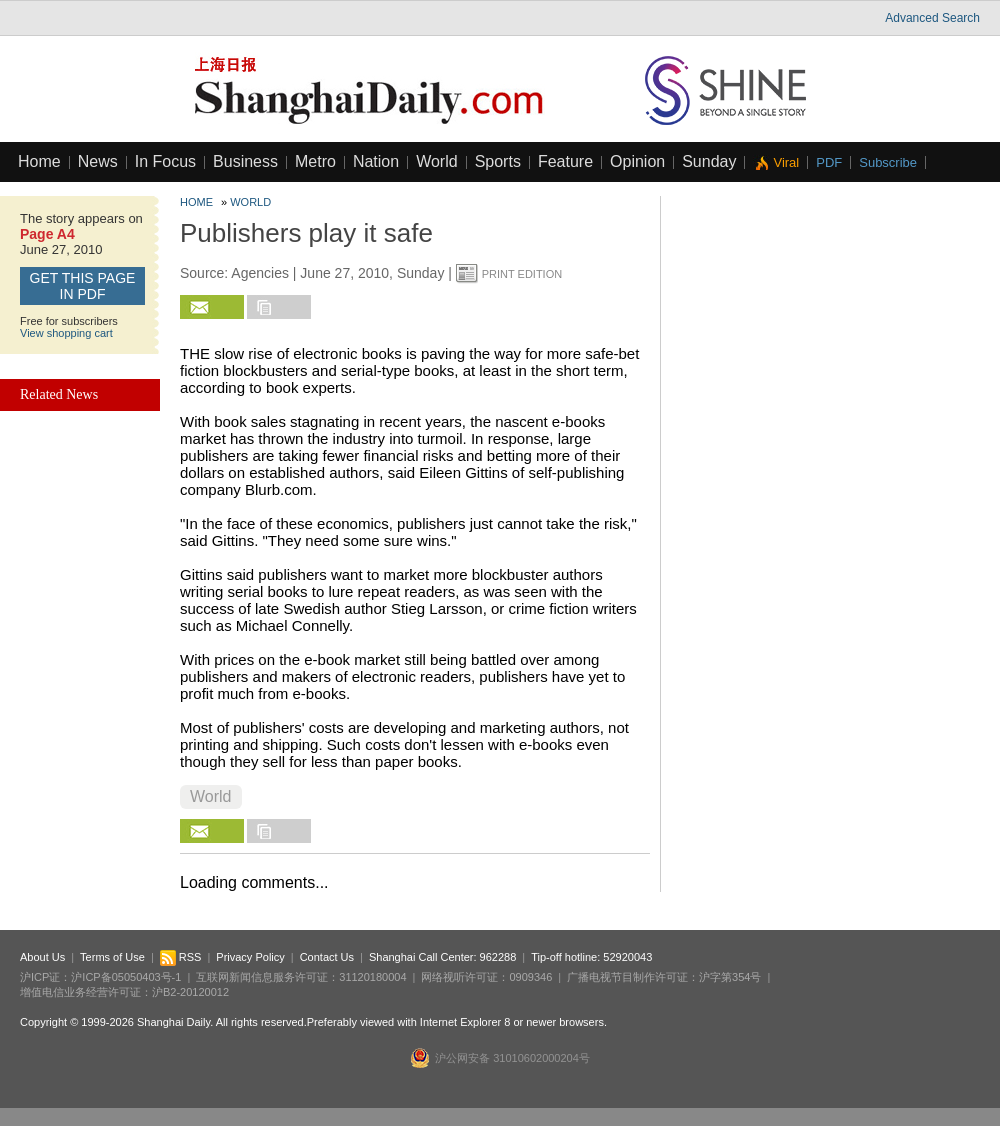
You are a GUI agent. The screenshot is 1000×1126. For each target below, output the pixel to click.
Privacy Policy (250, 957)
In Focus (165, 161)
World (437, 161)
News (98, 161)
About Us (42, 957)
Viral (786, 162)
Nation (376, 161)
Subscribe (888, 162)
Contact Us (327, 957)
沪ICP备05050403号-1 (126, 977)
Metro (315, 161)
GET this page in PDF (83, 286)
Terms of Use (112, 957)
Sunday (709, 161)
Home (39, 161)
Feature (565, 161)
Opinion (637, 161)
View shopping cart (66, 333)
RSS (181, 957)
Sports (498, 161)
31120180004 (372, 977)
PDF (829, 162)
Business (245, 161)
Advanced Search (932, 18)
